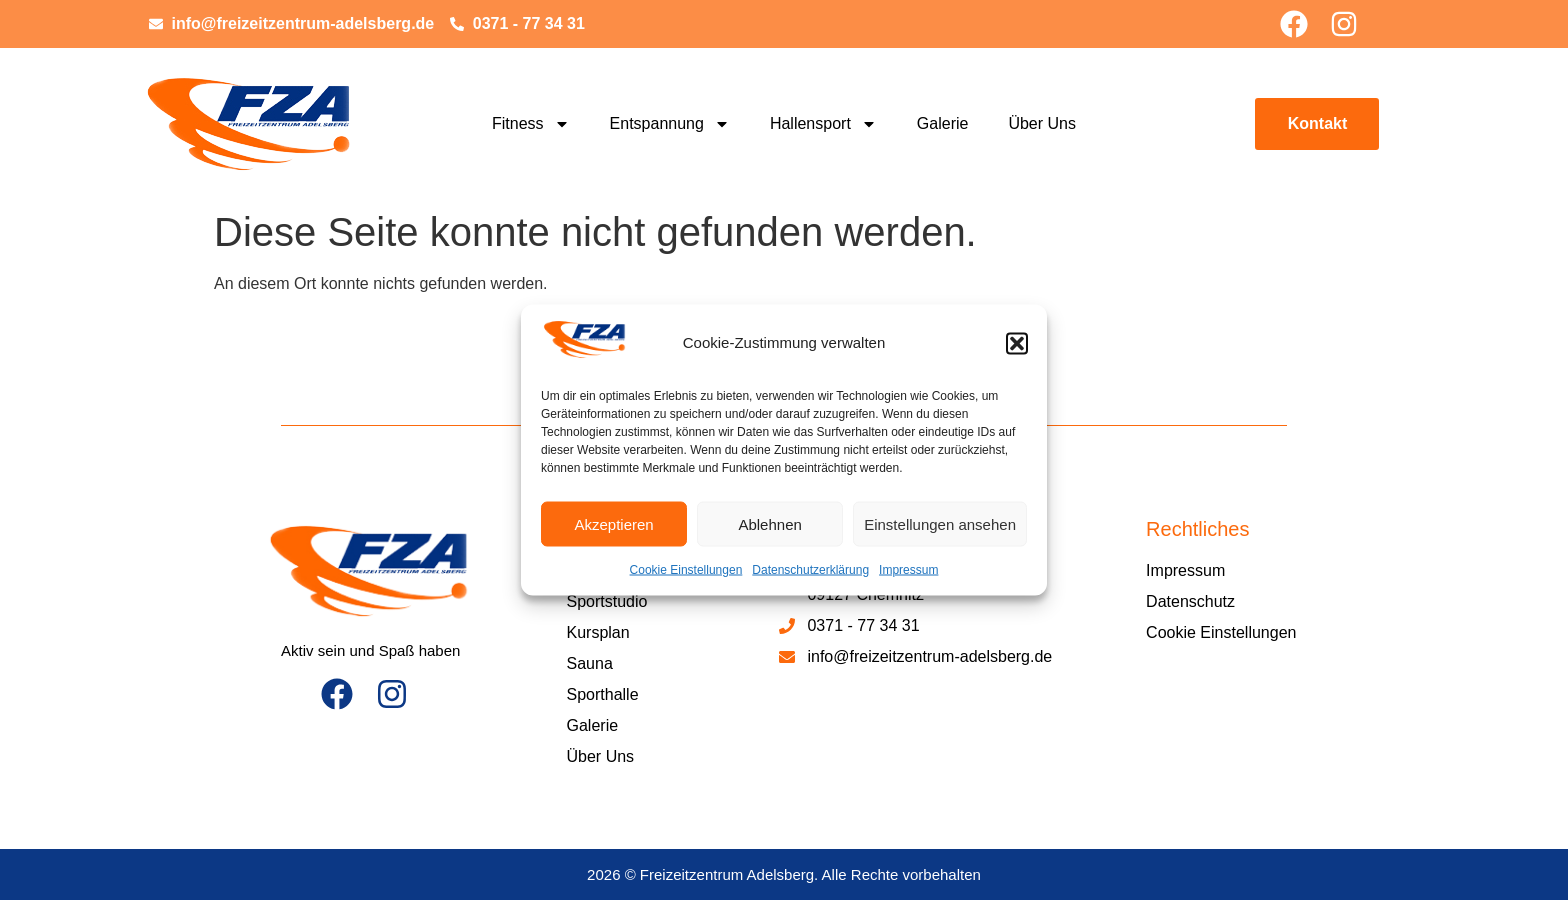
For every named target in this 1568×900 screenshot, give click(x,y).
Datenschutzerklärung (810, 570)
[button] (1017, 343)
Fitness (531, 124)
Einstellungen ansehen (940, 523)
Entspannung (670, 124)
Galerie (943, 123)
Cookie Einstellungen (686, 570)
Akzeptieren (613, 523)
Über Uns (1042, 123)
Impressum (908, 570)
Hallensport (823, 124)
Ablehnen (769, 523)
